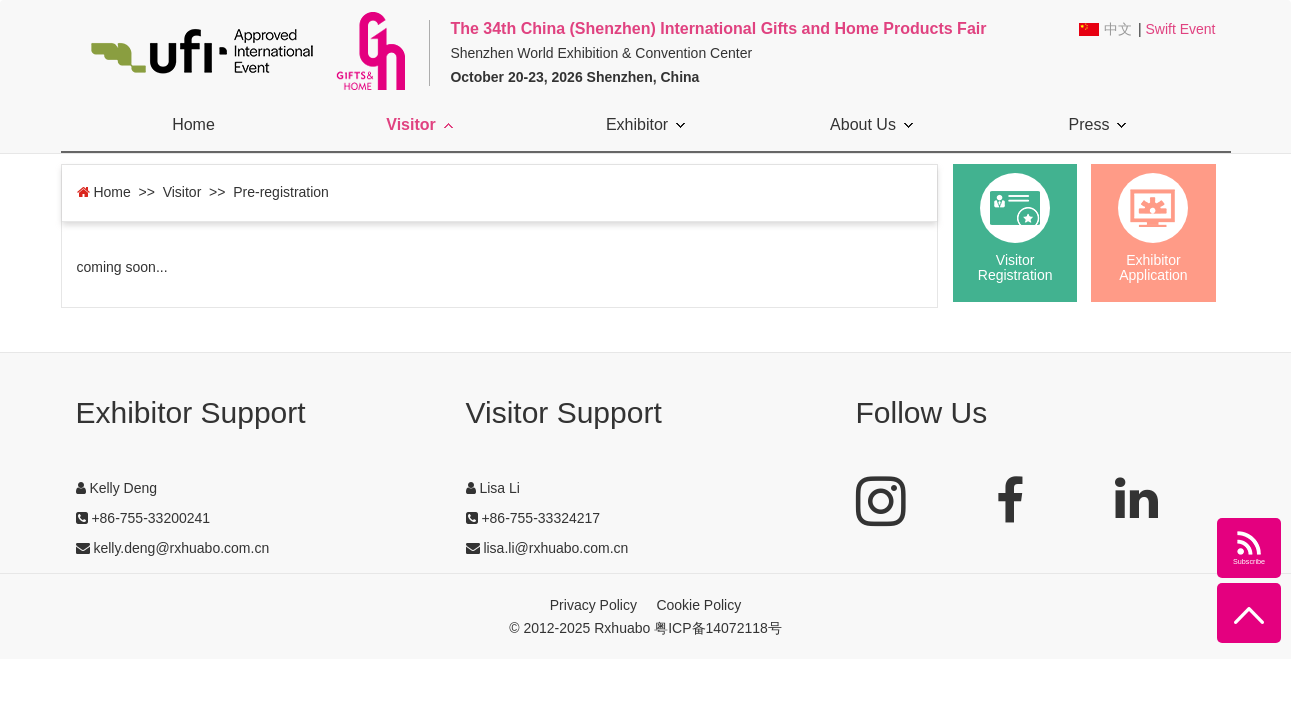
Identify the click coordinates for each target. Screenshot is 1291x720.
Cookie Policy (698, 605)
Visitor (419, 124)
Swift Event (1180, 29)
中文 (1118, 29)
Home (193, 124)
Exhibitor (645, 124)
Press (1098, 124)
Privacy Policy (593, 605)
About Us (871, 124)
